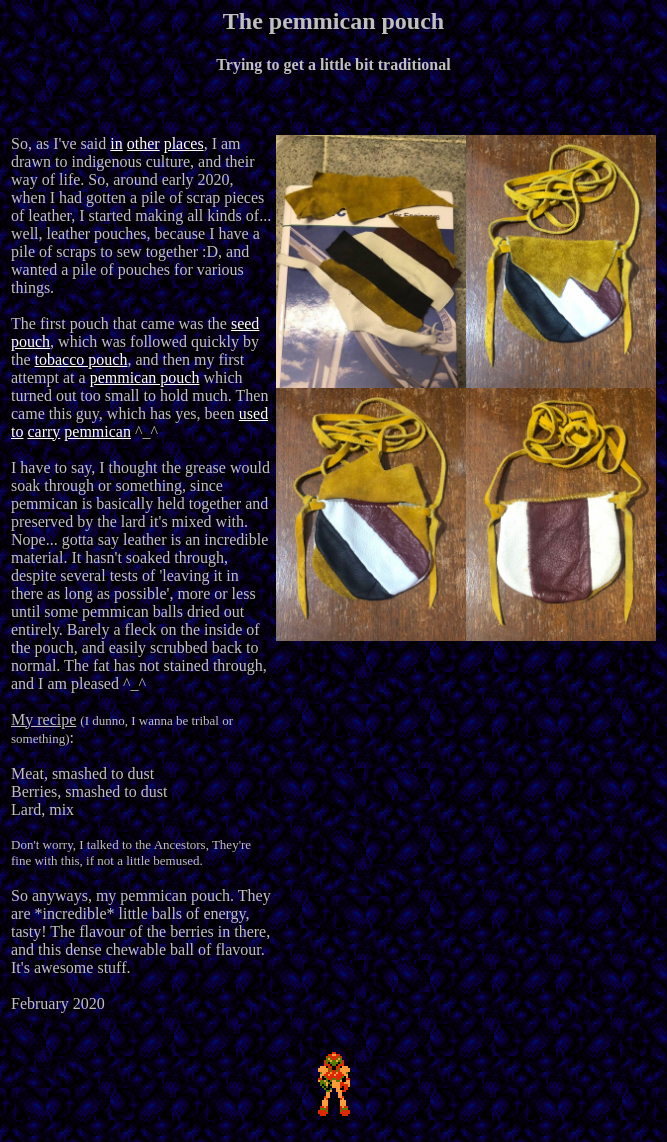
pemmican (97, 431)
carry (43, 431)
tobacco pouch (81, 359)
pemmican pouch (145, 377)
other (143, 143)
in (116, 143)
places (184, 143)
